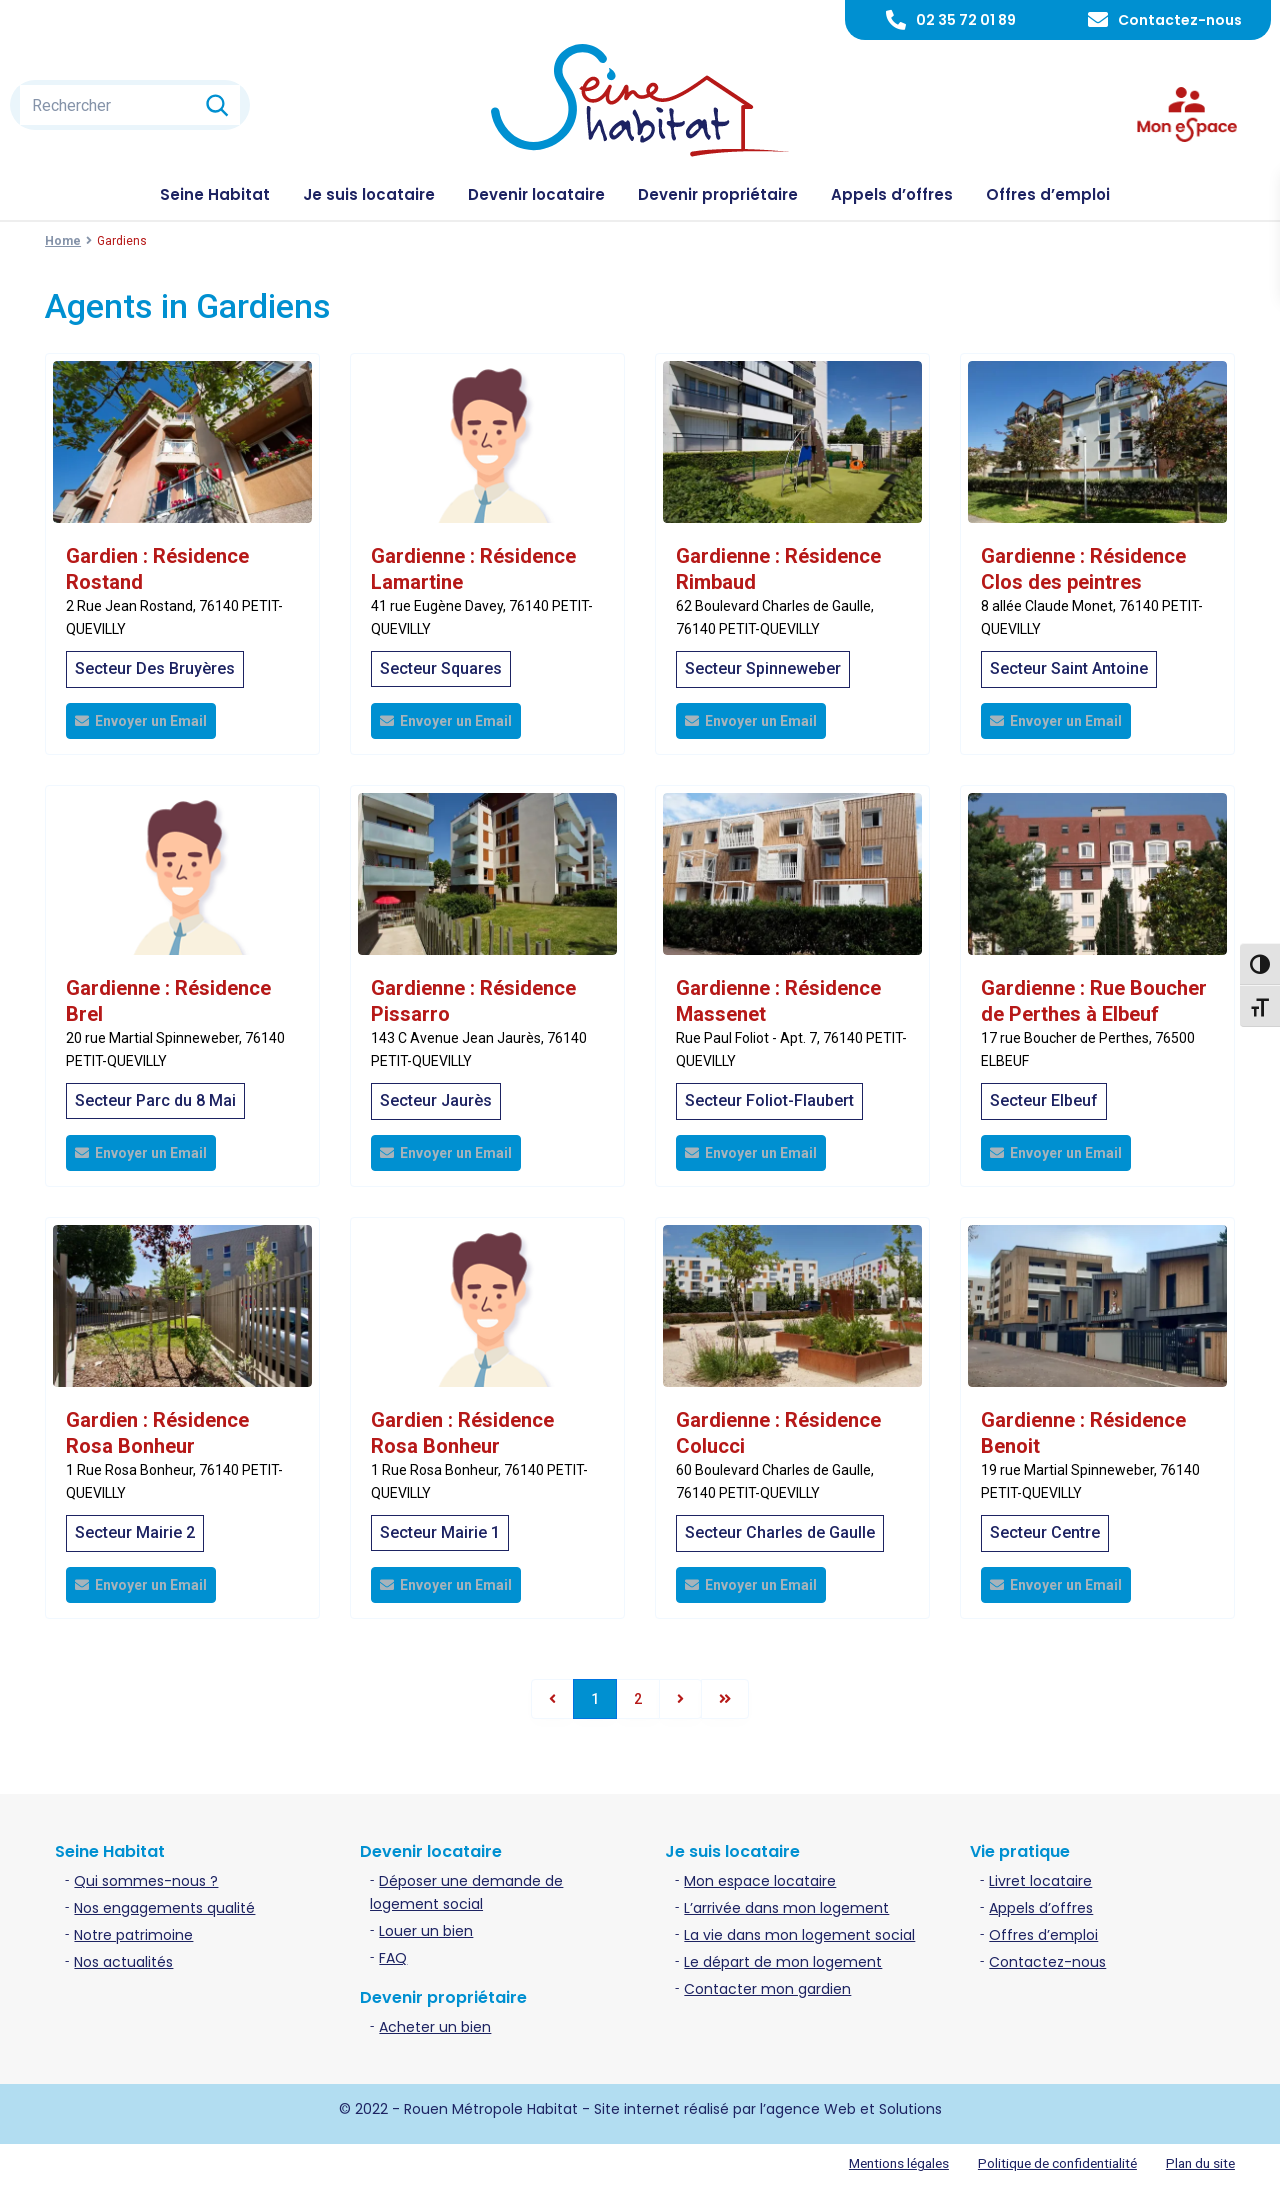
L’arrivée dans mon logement (786, 1908)
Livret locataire (1040, 1881)
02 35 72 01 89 (966, 20)
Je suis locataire (369, 194)
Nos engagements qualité (164, 1908)
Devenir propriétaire (718, 194)
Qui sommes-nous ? (146, 1881)
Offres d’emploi (1048, 194)
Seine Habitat (215, 194)
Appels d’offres (892, 194)
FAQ (393, 1958)
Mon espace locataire (760, 1881)
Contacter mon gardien (767, 1989)
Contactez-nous (1180, 20)
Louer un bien (426, 1931)
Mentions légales (883, 2163)
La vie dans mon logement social (799, 1935)
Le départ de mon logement (783, 1962)
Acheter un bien (435, 2027)
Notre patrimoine (133, 1935)
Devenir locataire (536, 194)
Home (63, 241)
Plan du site (1198, 2163)
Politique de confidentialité (1049, 2163)
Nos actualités (123, 1962)
